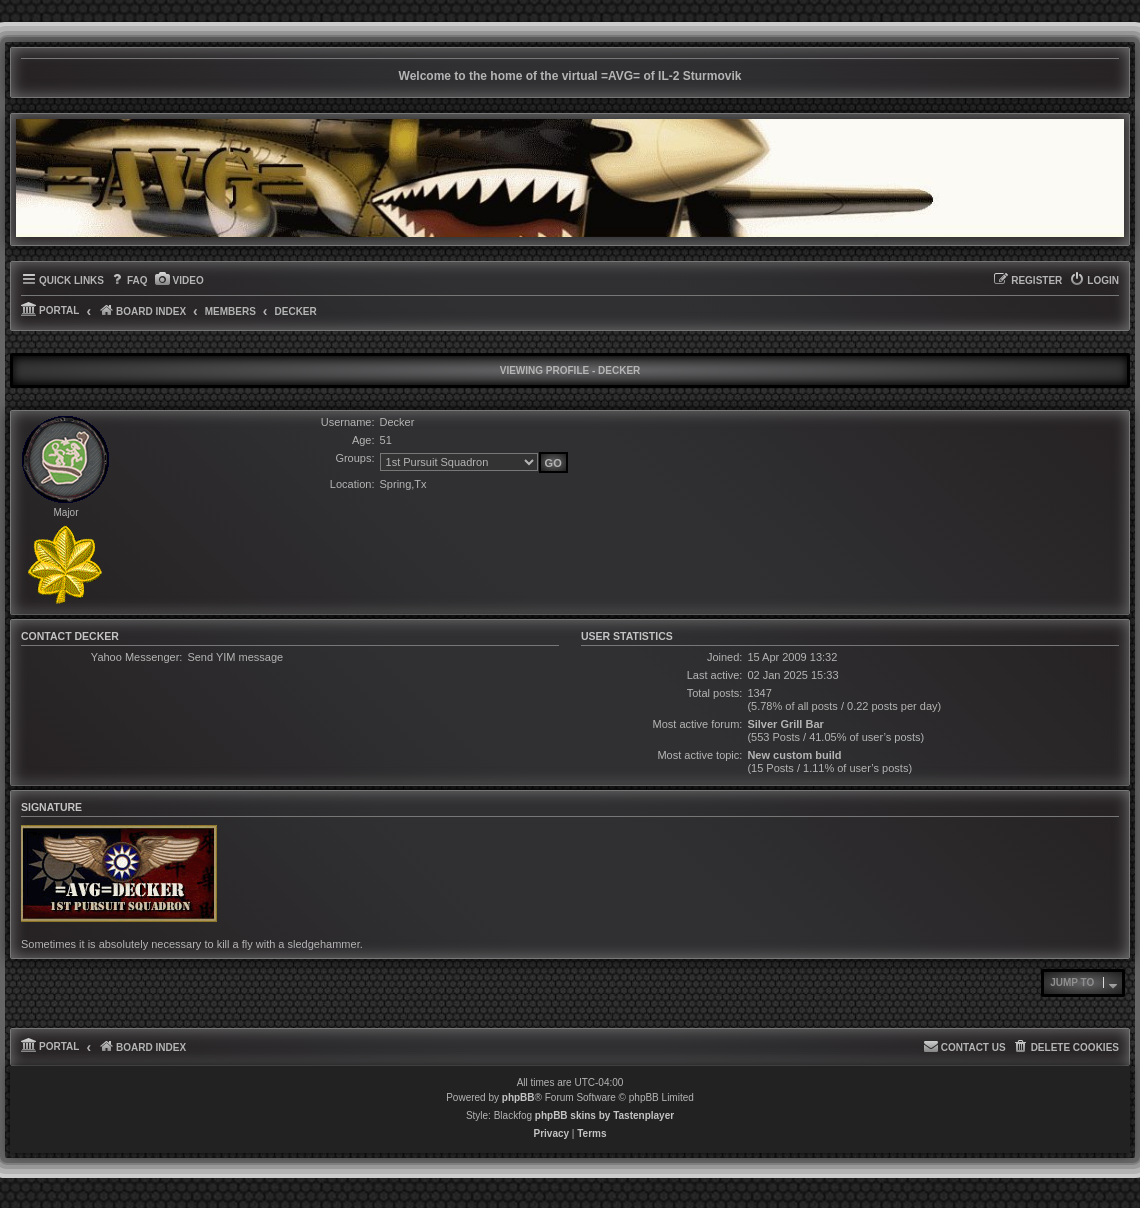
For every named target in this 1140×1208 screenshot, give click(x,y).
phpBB (518, 1097)
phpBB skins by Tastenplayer (604, 1115)
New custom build (794, 755)
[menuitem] (128, 281)
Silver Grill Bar (785, 724)
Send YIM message (235, 657)
